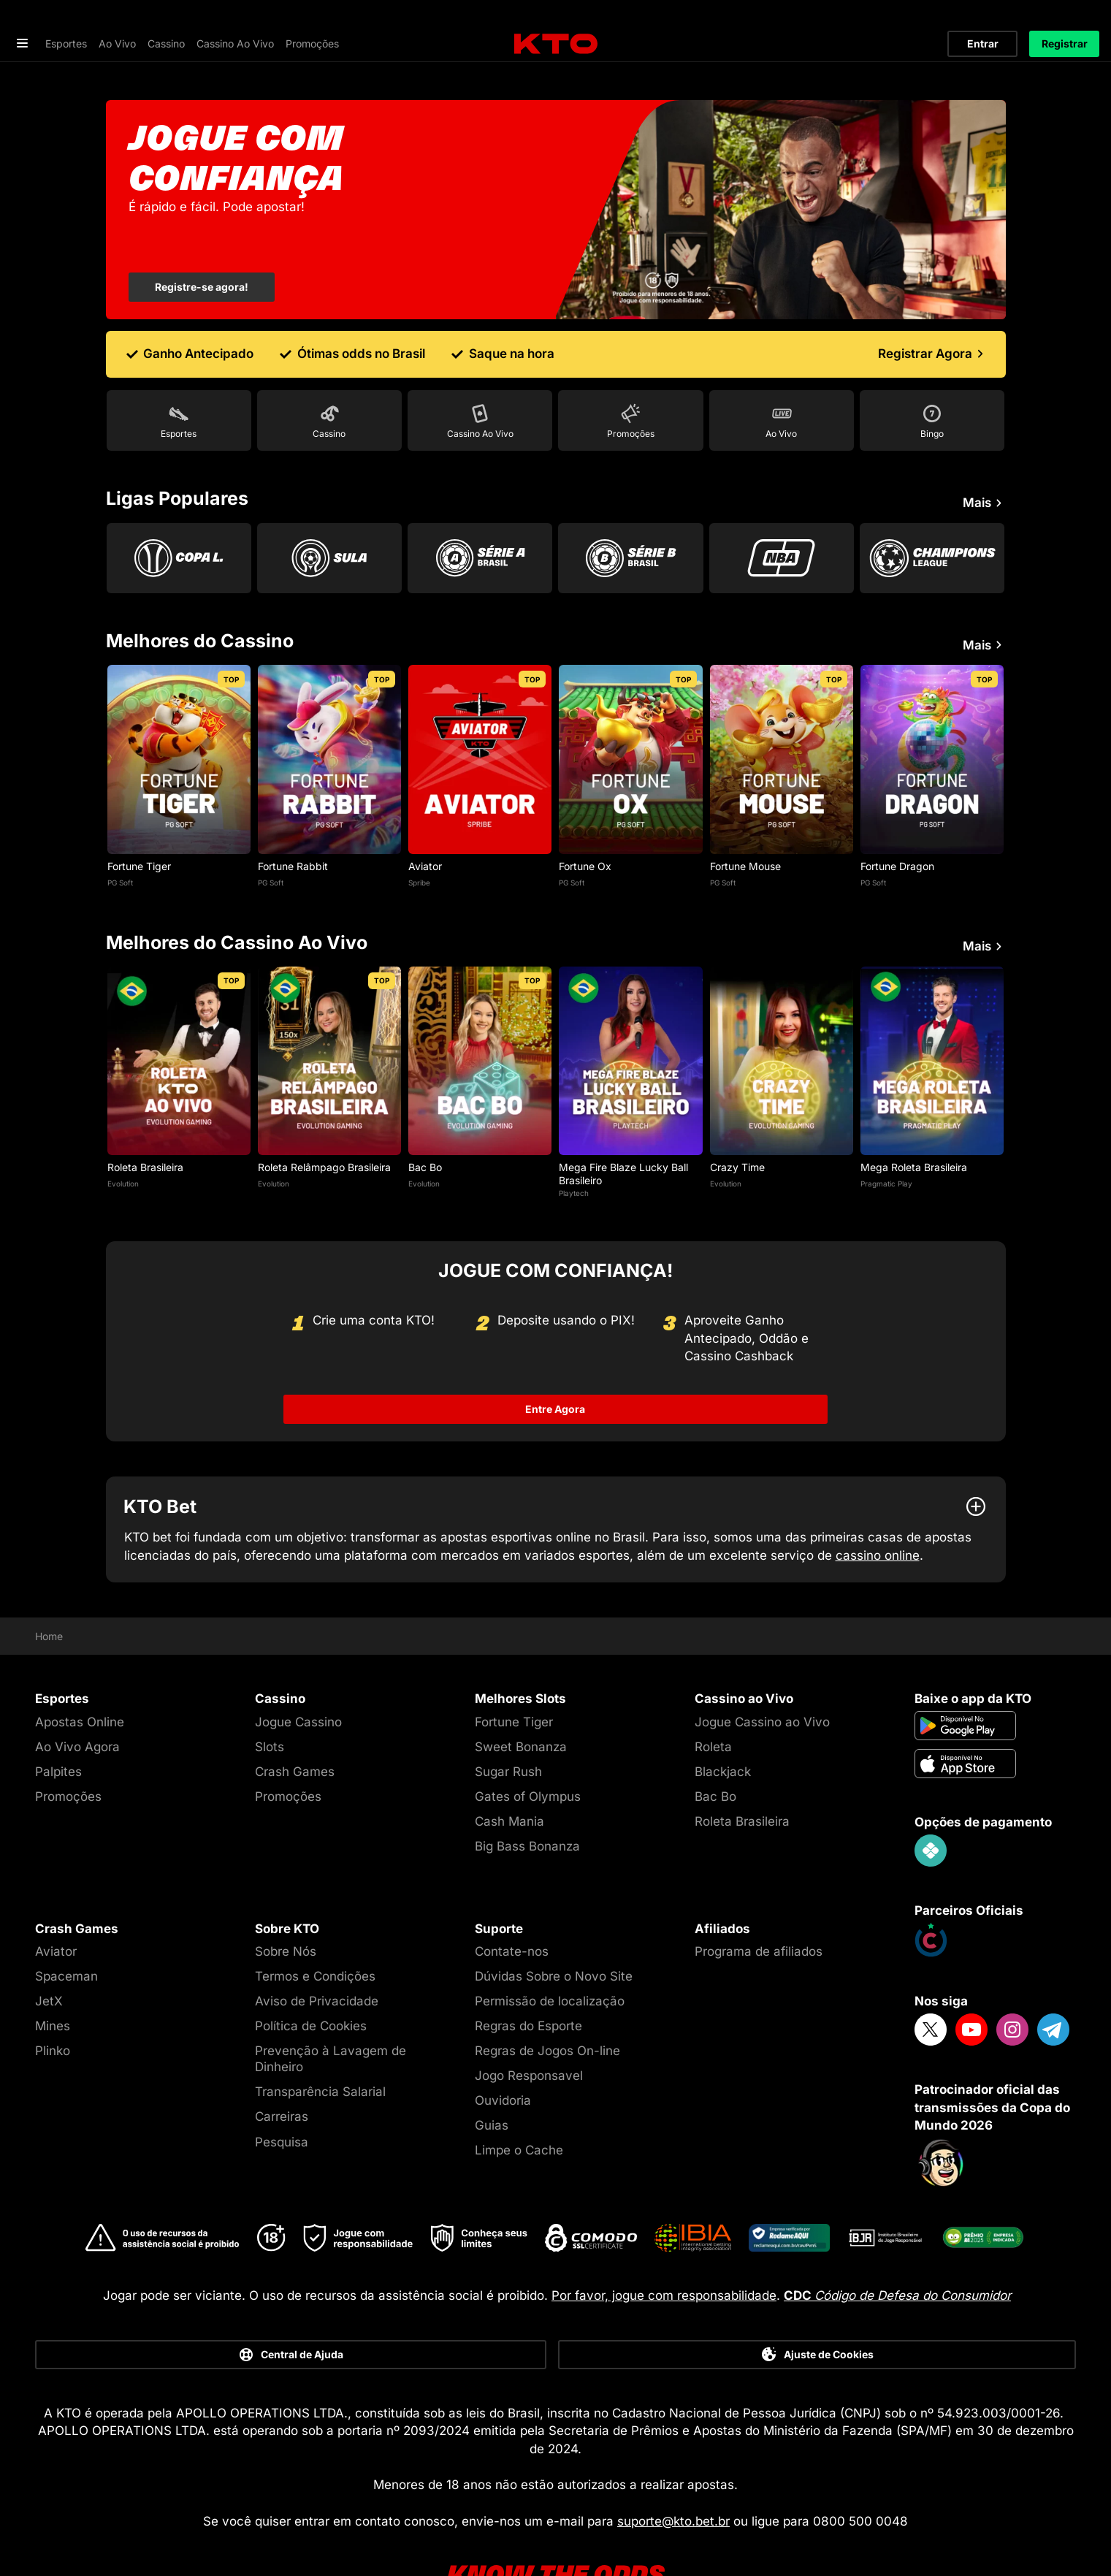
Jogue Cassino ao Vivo (762, 1676)
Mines (52, 1980)
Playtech (574, 1147)
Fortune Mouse (745, 820)
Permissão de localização (550, 1955)
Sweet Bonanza (521, 1700)
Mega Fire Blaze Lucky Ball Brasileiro (623, 1128)
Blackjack (723, 1726)
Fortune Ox (585, 820)
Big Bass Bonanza (527, 1801)
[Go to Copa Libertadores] (179, 512)
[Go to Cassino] (329, 374)
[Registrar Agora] (932, 308)
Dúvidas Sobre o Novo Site (554, 1931)
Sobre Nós (285, 1906)
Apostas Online (79, 1676)
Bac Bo (425, 1122)
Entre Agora (556, 1363)
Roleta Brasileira (145, 1122)
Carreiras (281, 2071)
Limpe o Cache (519, 2104)
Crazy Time (737, 1122)
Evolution (123, 1138)
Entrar (983, 18)
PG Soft (120, 836)
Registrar (1065, 18)
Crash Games (295, 1726)
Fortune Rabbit (293, 820)
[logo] (556, 18)
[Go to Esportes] (179, 374)
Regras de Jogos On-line (547, 2005)
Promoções (68, 1751)
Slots (269, 1700)
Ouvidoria (503, 2055)
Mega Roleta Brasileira (913, 1122)
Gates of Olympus (528, 1751)
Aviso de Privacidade (316, 1955)
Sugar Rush (508, 1726)
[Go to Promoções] (630, 374)
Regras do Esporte (528, 1980)
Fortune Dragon (897, 820)
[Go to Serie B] (630, 512)
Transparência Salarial (320, 2046)
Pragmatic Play (886, 1138)
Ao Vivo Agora (77, 1700)
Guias (491, 2080)
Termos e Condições (315, 1931)
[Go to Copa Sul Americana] (329, 512)
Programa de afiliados (758, 1906)
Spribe (419, 836)
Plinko (52, 2005)
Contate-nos (512, 1906)
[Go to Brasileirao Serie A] (480, 512)
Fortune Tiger (139, 820)
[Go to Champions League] (932, 512)
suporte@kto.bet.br (673, 2475)
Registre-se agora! (201, 241)
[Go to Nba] (781, 512)
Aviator (425, 820)
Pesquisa (281, 2096)
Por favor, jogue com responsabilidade (663, 2249)
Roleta (713, 1700)
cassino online (878, 1509)
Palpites (58, 1726)
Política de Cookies (311, 1980)
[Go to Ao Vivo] (781, 374)
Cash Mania (509, 1776)
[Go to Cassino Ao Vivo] (480, 374)
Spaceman (66, 1931)
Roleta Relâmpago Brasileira (324, 1122)
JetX (49, 1955)
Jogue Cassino (298, 1676)
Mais (984, 457)
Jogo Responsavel (529, 2030)
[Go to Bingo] (932, 374)
